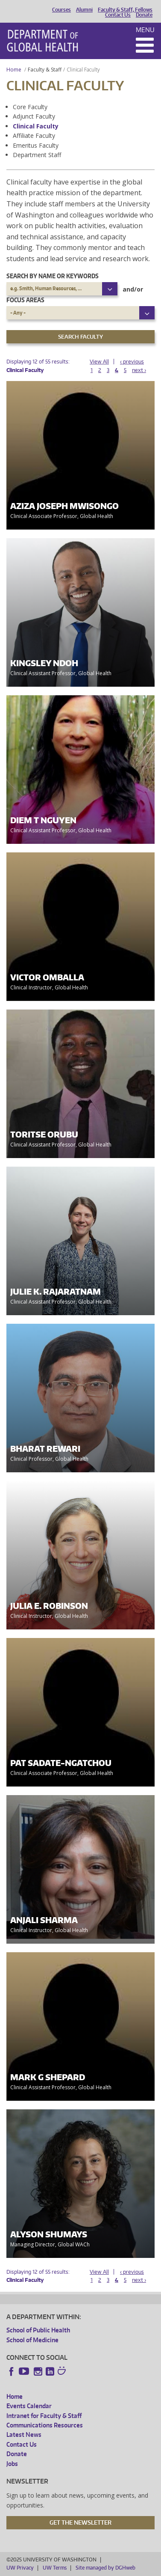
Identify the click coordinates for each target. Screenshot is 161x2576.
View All (99, 361)
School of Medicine (32, 2340)
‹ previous (132, 361)
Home (13, 69)
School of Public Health (38, 2330)
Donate (144, 15)
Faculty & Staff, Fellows (125, 9)
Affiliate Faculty (34, 135)
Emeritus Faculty (36, 145)
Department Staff (37, 155)
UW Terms (55, 2567)
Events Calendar (29, 2405)
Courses (61, 9)
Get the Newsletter (80, 2522)
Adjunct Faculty (34, 116)
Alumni (84, 9)
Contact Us (118, 15)
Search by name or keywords (52, 276)
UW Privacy (20, 2567)
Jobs (12, 2463)
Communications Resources (44, 2425)
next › (139, 370)
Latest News (23, 2434)
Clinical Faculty (36, 126)
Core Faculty (30, 107)
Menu (145, 29)
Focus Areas (25, 300)
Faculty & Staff (44, 69)
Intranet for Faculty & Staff (44, 2415)
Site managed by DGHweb (105, 2567)
